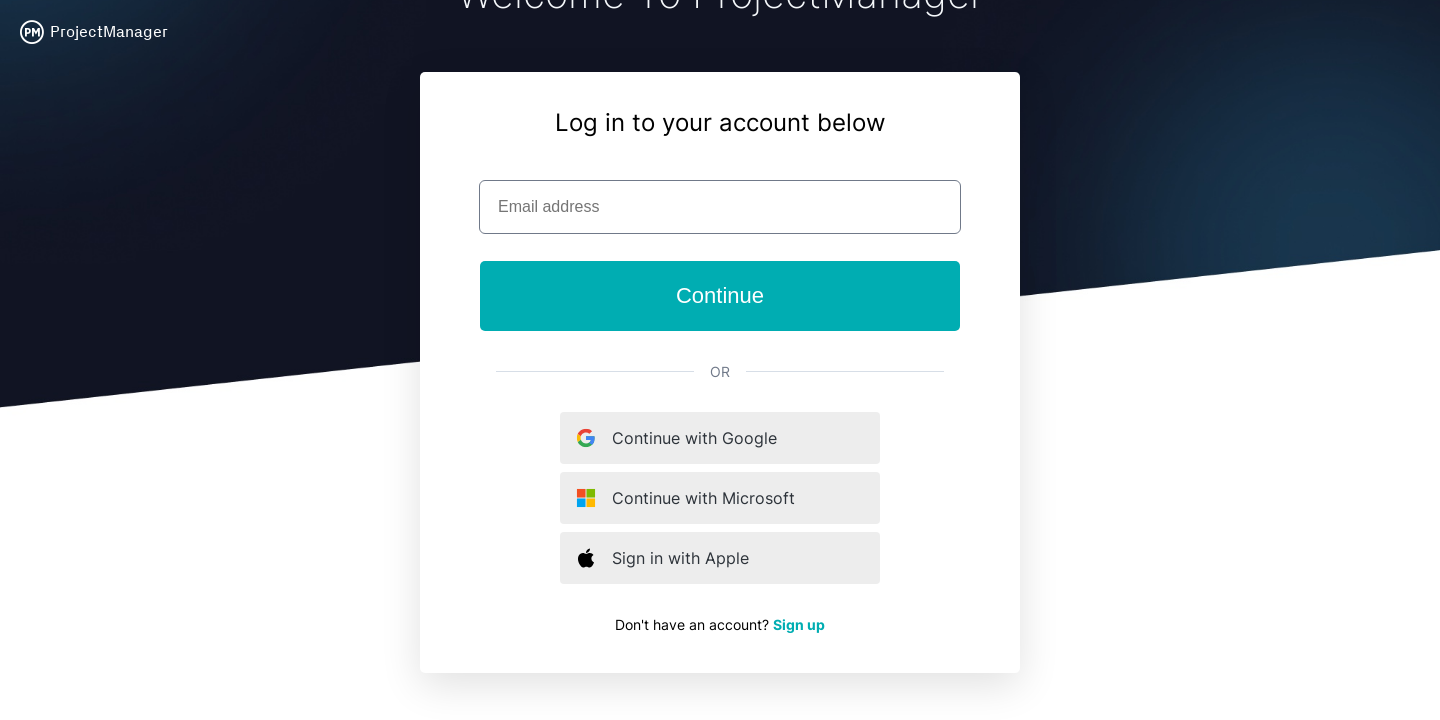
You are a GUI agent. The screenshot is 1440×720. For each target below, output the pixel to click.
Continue (720, 295)
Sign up (799, 624)
